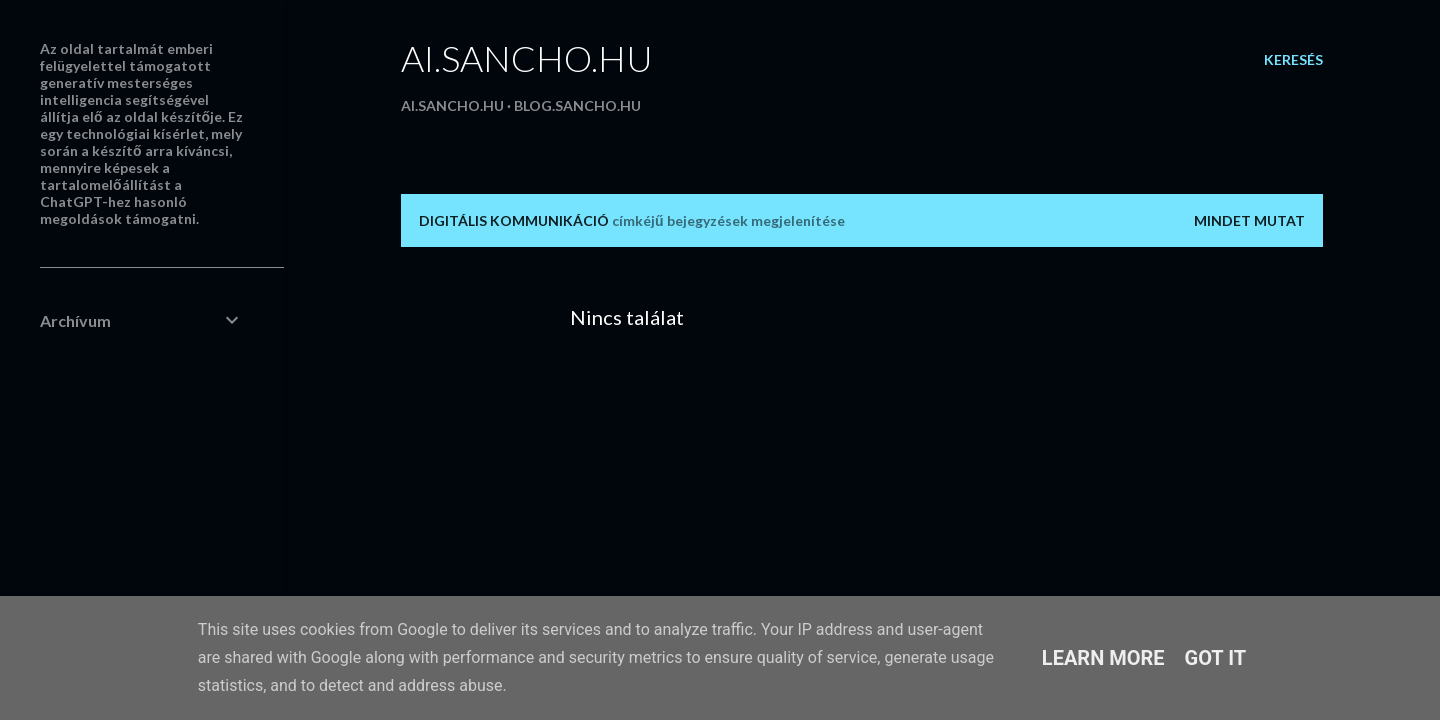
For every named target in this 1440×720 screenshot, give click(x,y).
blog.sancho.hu (577, 105)
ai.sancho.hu (527, 58)
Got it (1216, 658)
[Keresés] (1293, 60)
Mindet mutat (1249, 220)
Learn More (1103, 658)
